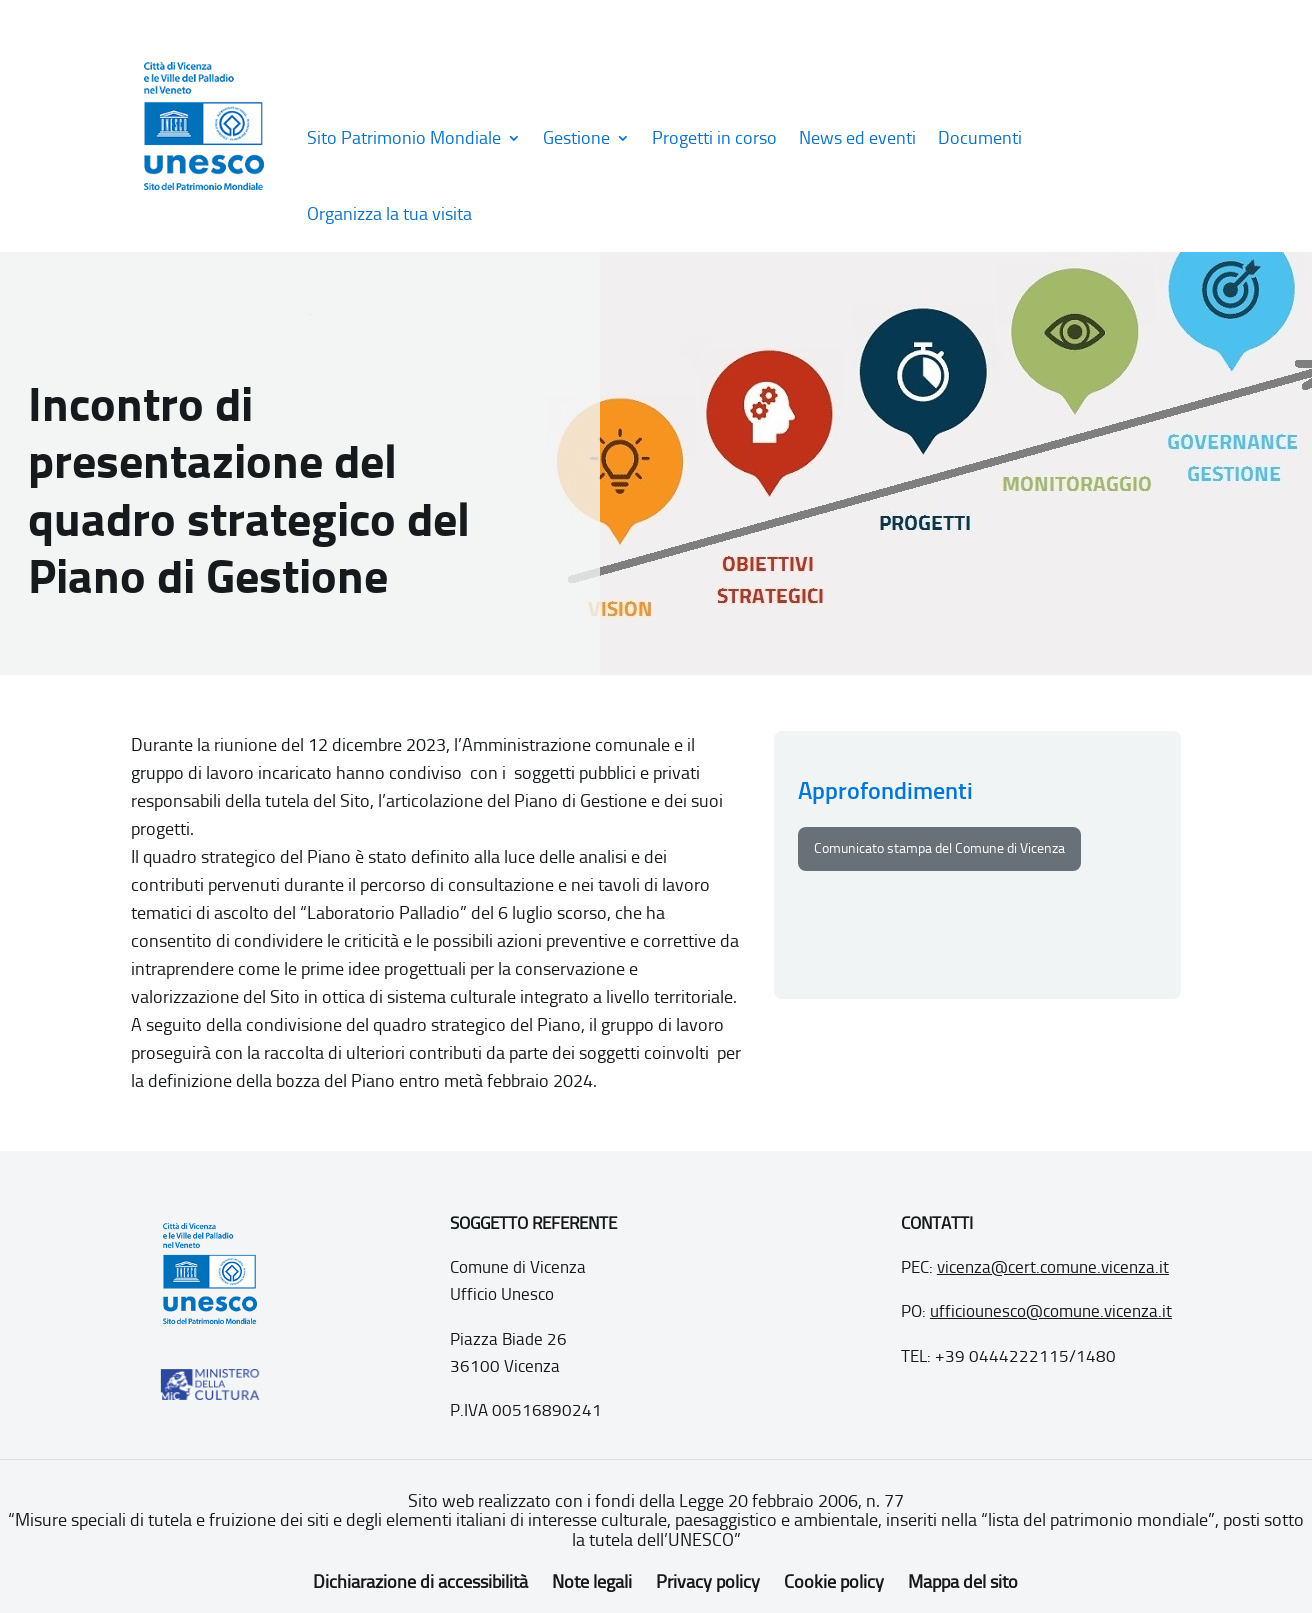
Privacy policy (708, 1582)
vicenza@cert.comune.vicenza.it (1053, 1267)
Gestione (576, 138)
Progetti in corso (714, 138)
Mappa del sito (963, 1582)
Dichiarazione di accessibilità (420, 1582)
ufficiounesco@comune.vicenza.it (1051, 1311)
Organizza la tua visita (389, 214)
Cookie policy (834, 1582)
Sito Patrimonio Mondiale (404, 138)
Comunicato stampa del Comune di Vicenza (939, 848)
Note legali (592, 1582)
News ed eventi (857, 138)
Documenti (980, 138)
